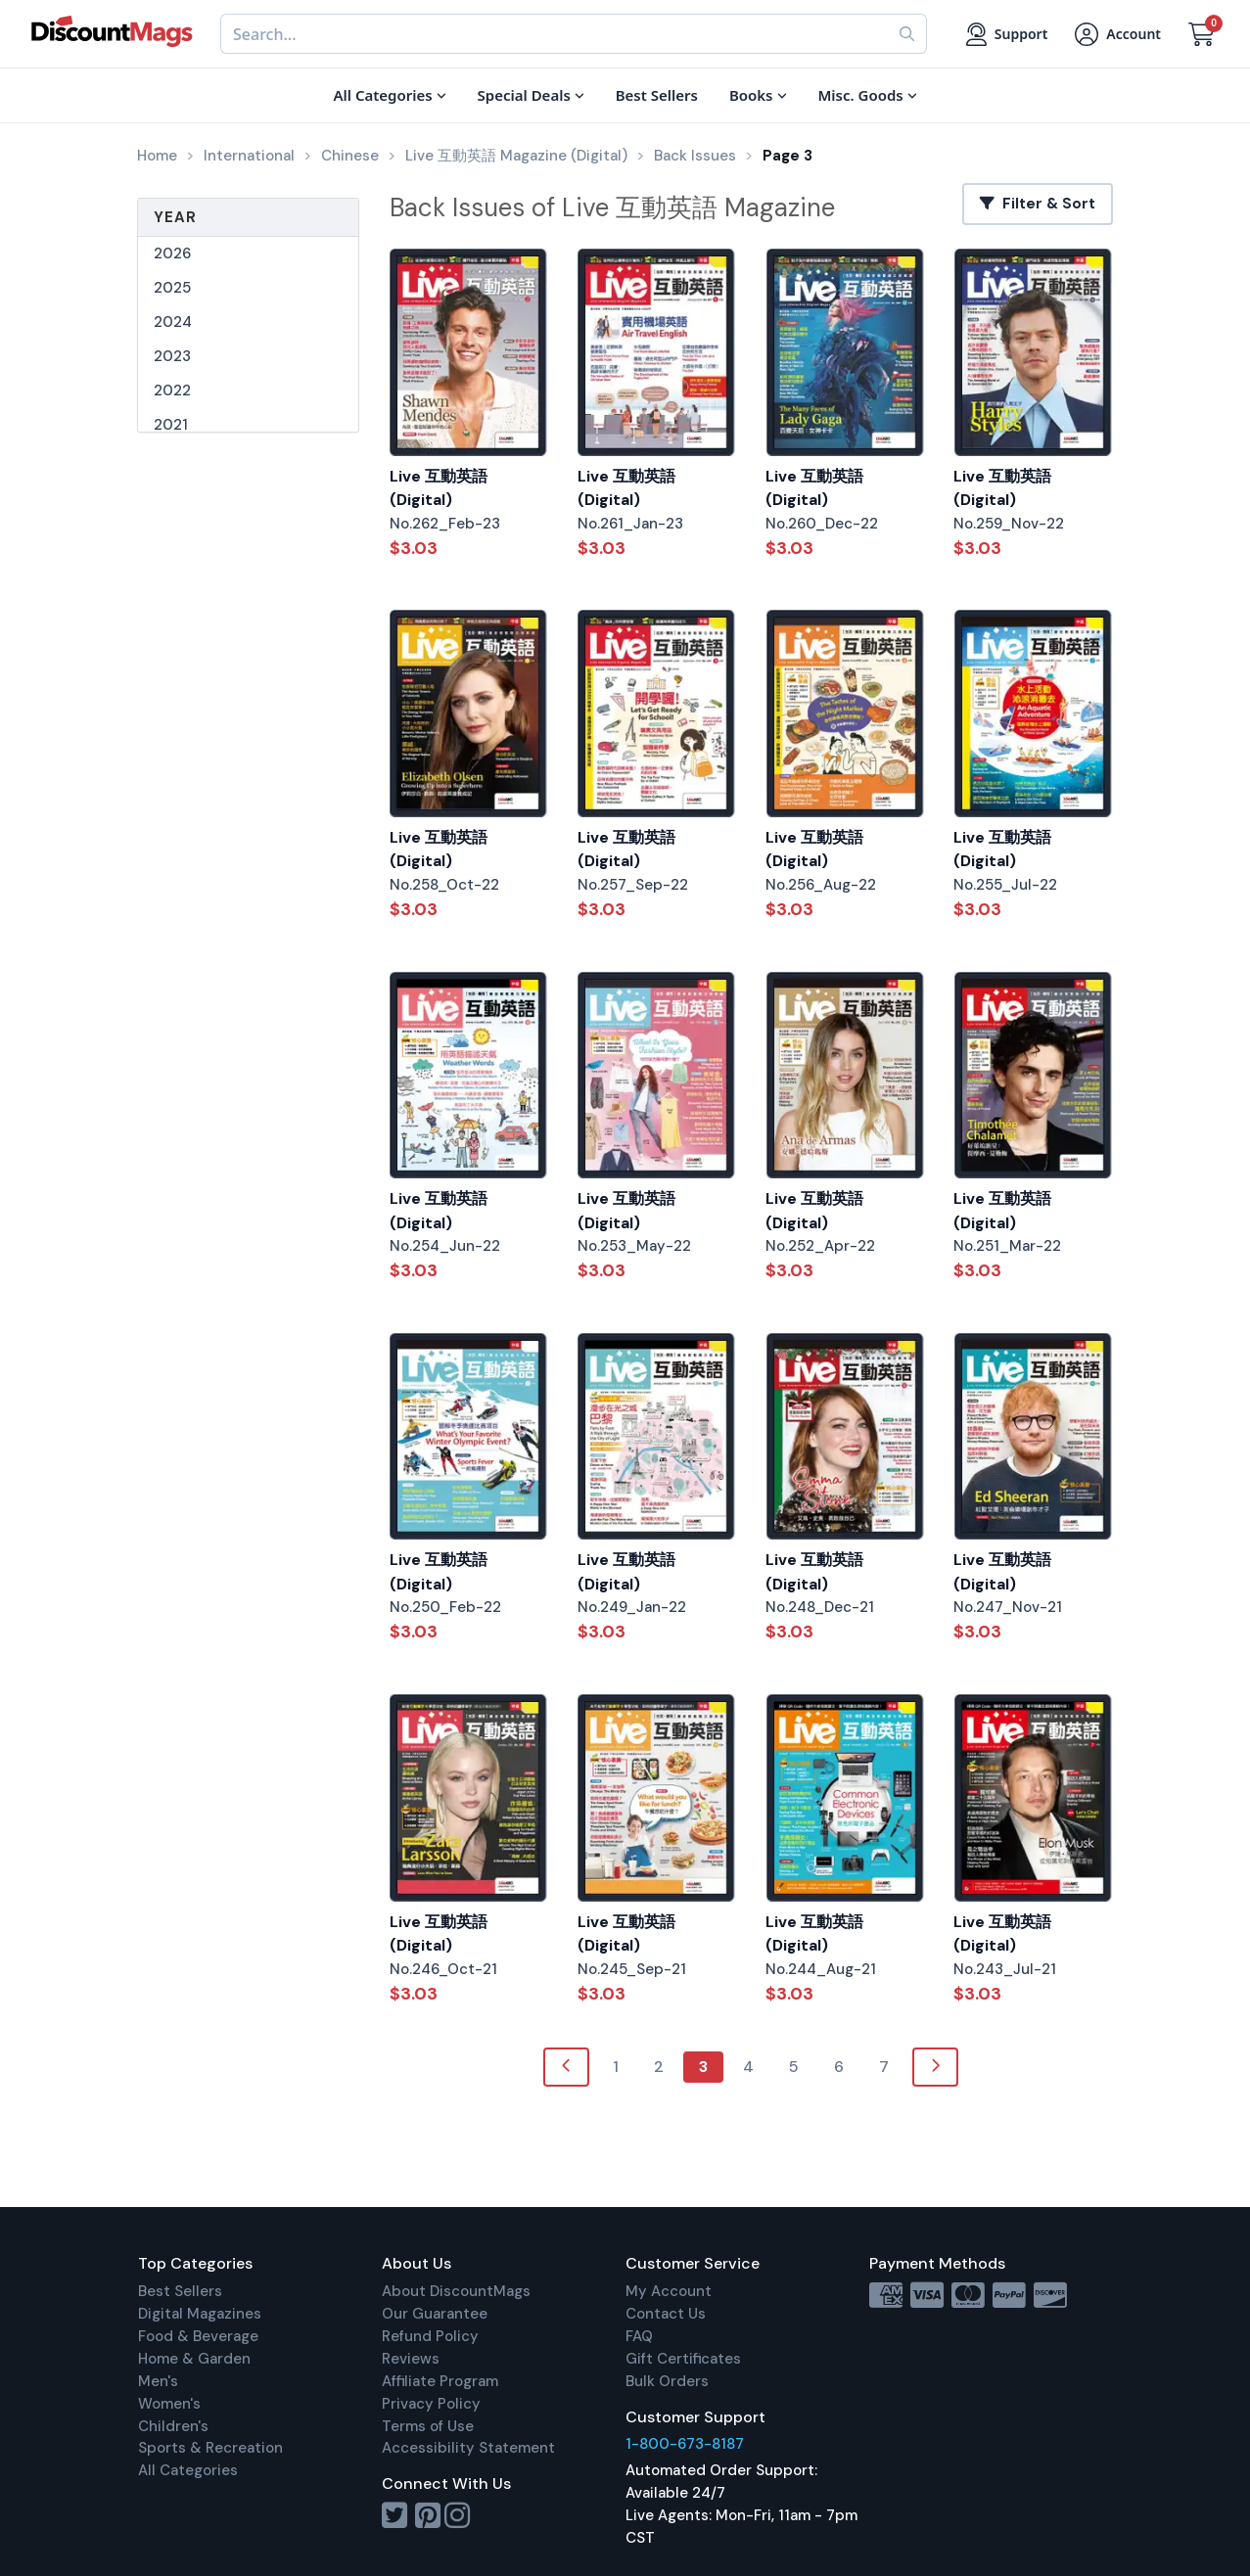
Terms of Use (428, 2426)
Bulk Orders (667, 2381)
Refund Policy (430, 2336)
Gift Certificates (683, 2359)
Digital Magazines (199, 2313)
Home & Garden (194, 2359)
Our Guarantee (434, 2313)
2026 (172, 253)
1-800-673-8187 (684, 2444)
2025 (172, 288)
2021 (171, 425)
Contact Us (665, 2313)
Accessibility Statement (468, 2448)
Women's (169, 2404)
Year (175, 217)
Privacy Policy (431, 2404)
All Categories (188, 2470)
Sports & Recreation (210, 2448)
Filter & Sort (1037, 203)
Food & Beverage (198, 2336)
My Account (668, 2291)
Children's (173, 2426)
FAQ (639, 2336)
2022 (172, 390)
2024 (173, 322)
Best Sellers (180, 2291)
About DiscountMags (456, 2291)
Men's (158, 2381)
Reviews (411, 2359)
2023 (172, 356)
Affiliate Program (440, 2381)
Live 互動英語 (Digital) (438, 488)
